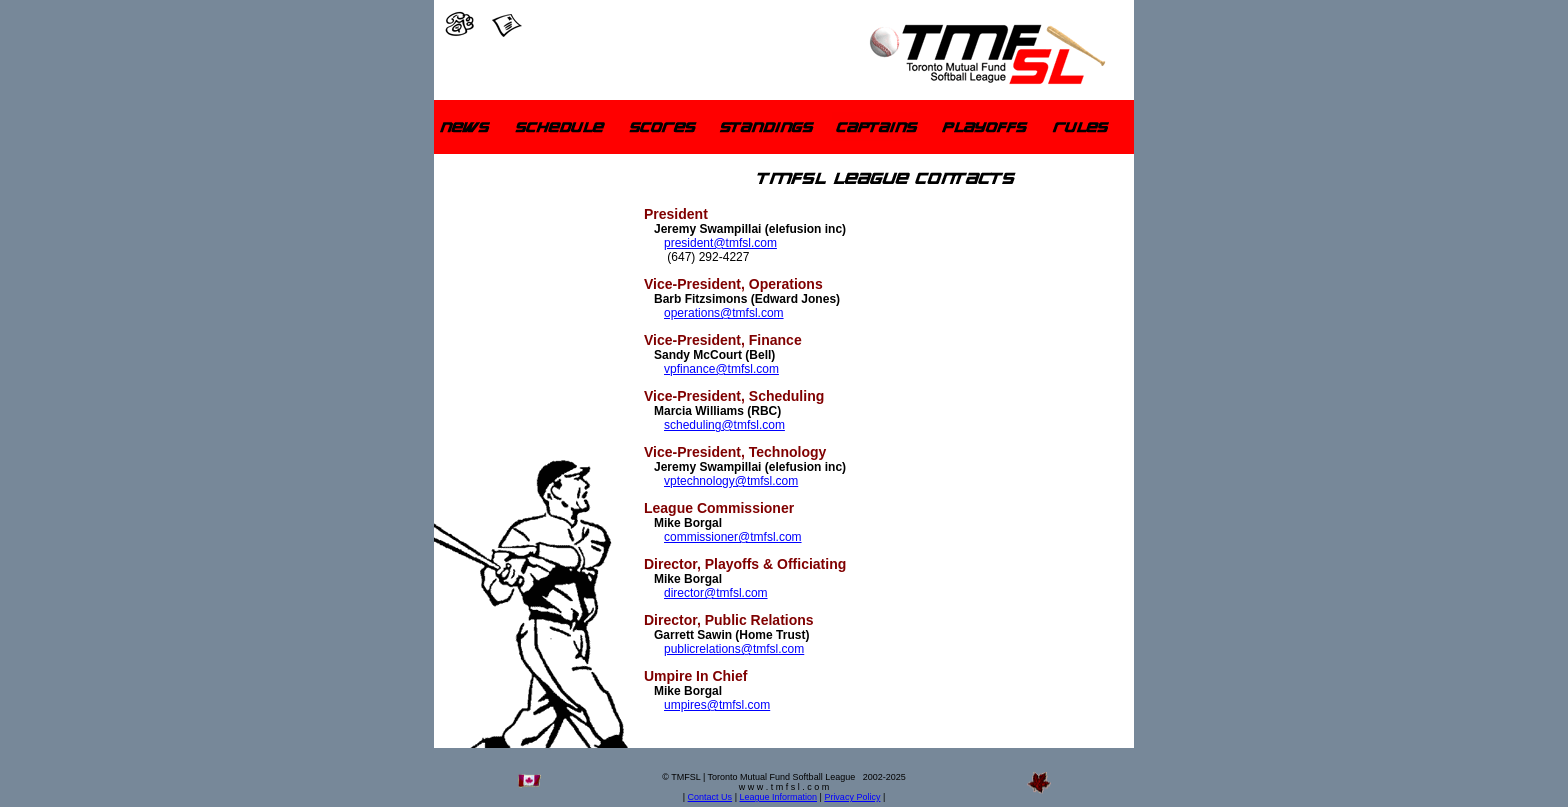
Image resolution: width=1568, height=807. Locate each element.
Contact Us (710, 797)
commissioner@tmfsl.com (733, 537)
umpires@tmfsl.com (717, 705)
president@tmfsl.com (720, 243)
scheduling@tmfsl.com (724, 425)
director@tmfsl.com (716, 593)
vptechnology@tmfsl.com (731, 481)
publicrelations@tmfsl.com (734, 649)
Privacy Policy (852, 797)
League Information (778, 797)
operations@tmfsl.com (724, 313)
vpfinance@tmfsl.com (721, 369)
